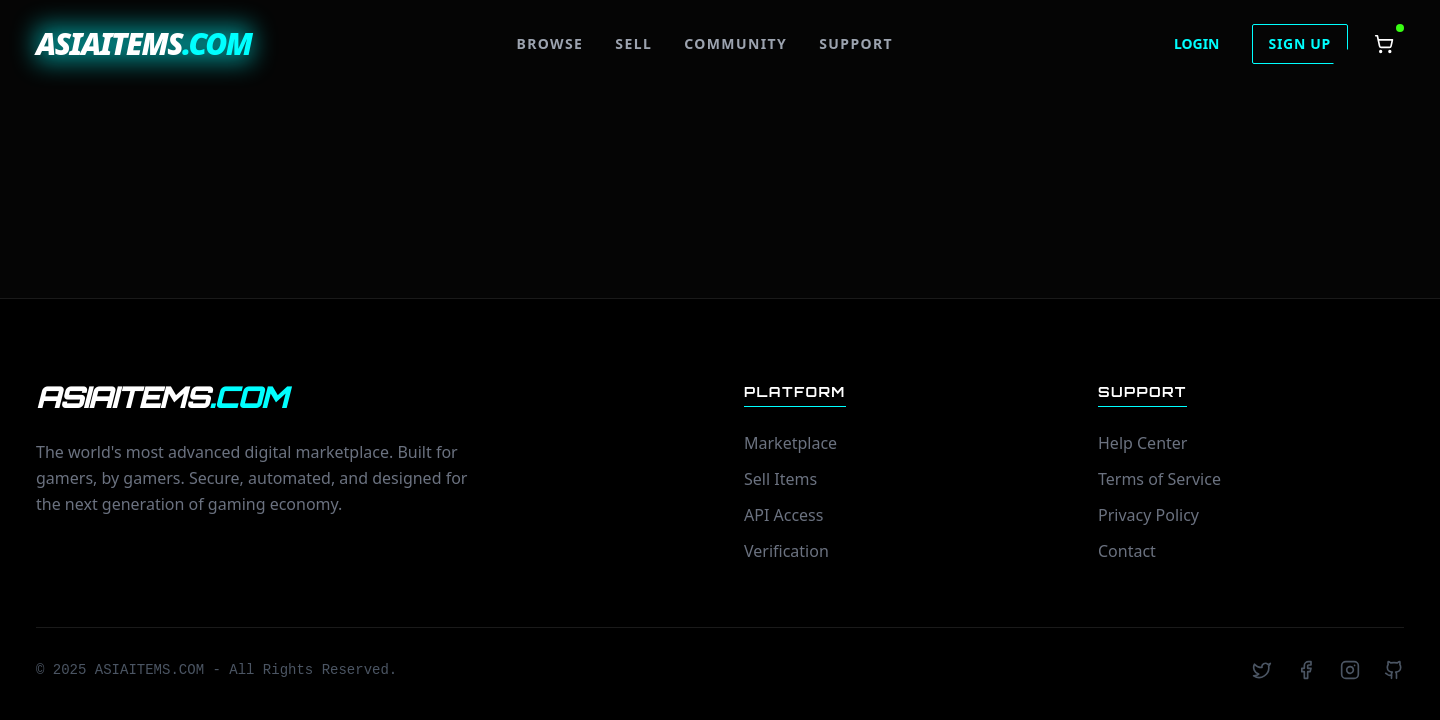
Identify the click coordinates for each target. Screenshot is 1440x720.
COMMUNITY (735, 43)
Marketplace (790, 443)
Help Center (1142, 443)
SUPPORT (856, 43)
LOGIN (1197, 43)
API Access (783, 515)
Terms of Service (1159, 479)
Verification (786, 551)
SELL (633, 43)
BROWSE (549, 43)
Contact (1127, 551)
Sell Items (780, 479)
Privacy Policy (1148, 515)
